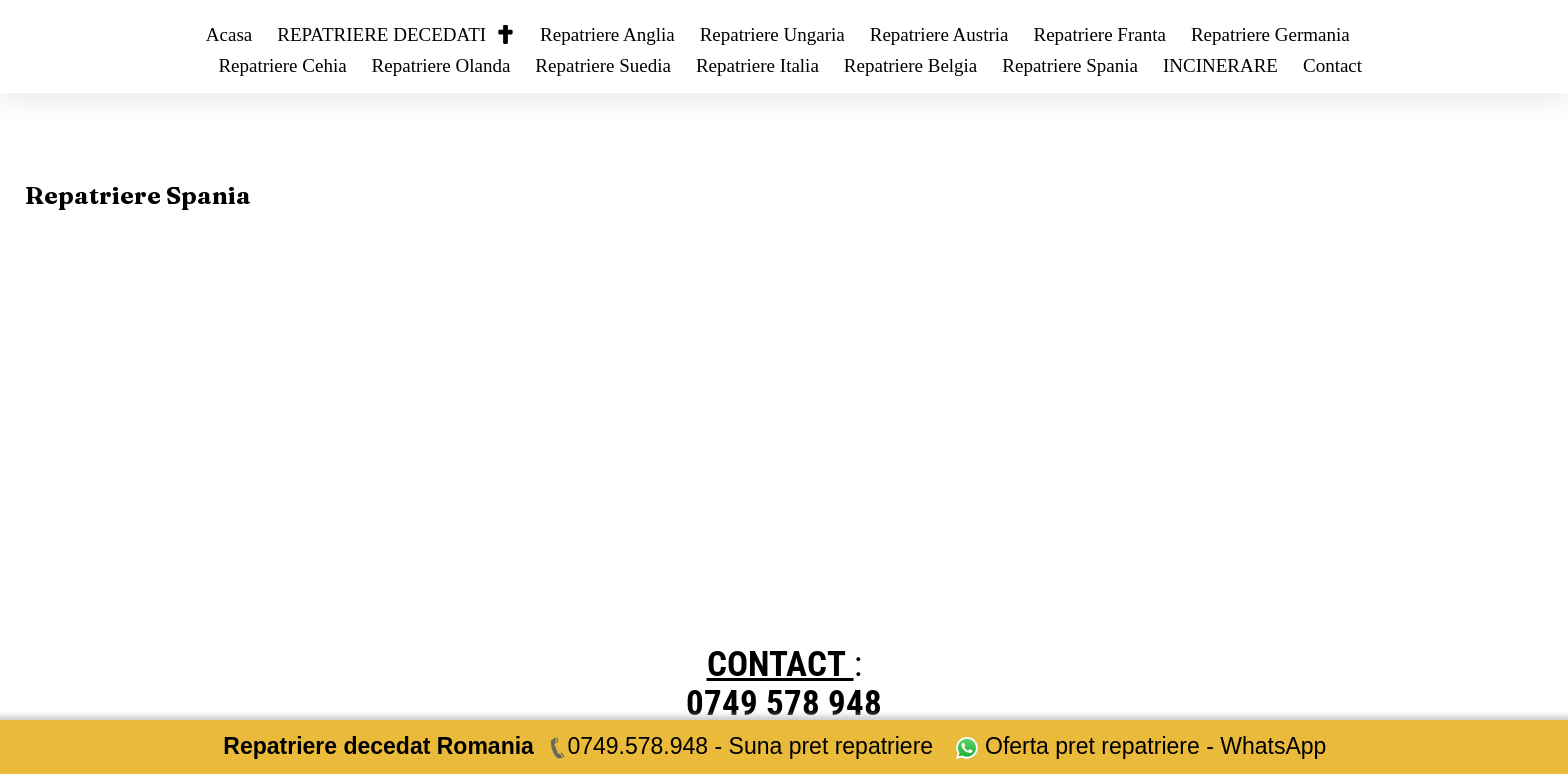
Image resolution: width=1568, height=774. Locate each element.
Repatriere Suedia (603, 65)
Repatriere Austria (939, 34)
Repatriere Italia (757, 65)
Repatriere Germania (1270, 34)
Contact (1332, 65)
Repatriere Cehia (282, 65)
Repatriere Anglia (607, 34)
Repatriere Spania (1070, 65)
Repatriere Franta (1099, 34)
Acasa (229, 34)
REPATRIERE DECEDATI (396, 34)
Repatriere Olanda (441, 65)
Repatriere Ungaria (772, 34)
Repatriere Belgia (910, 65)
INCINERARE (1220, 65)
